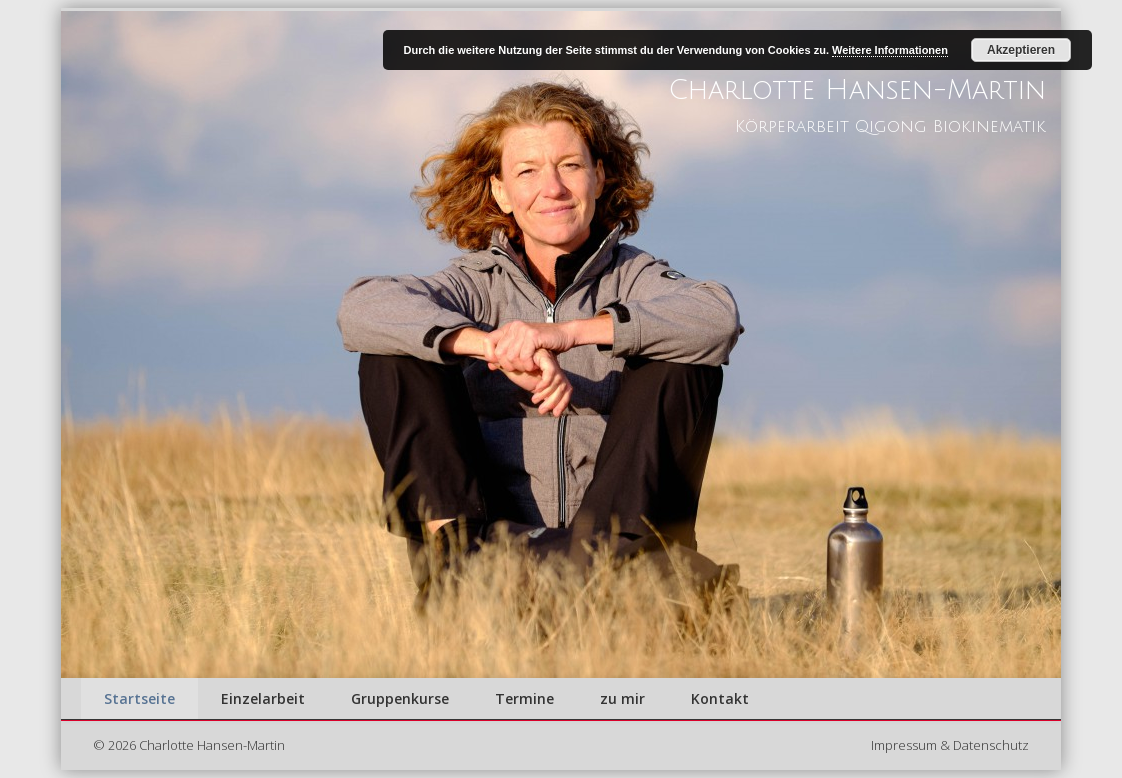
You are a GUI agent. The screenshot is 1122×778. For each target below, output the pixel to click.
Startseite (139, 698)
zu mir (622, 698)
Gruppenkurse (400, 698)
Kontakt (720, 698)
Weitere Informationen (890, 50)
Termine (524, 698)
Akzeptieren (1021, 50)
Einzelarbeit (263, 698)
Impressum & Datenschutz (950, 745)
